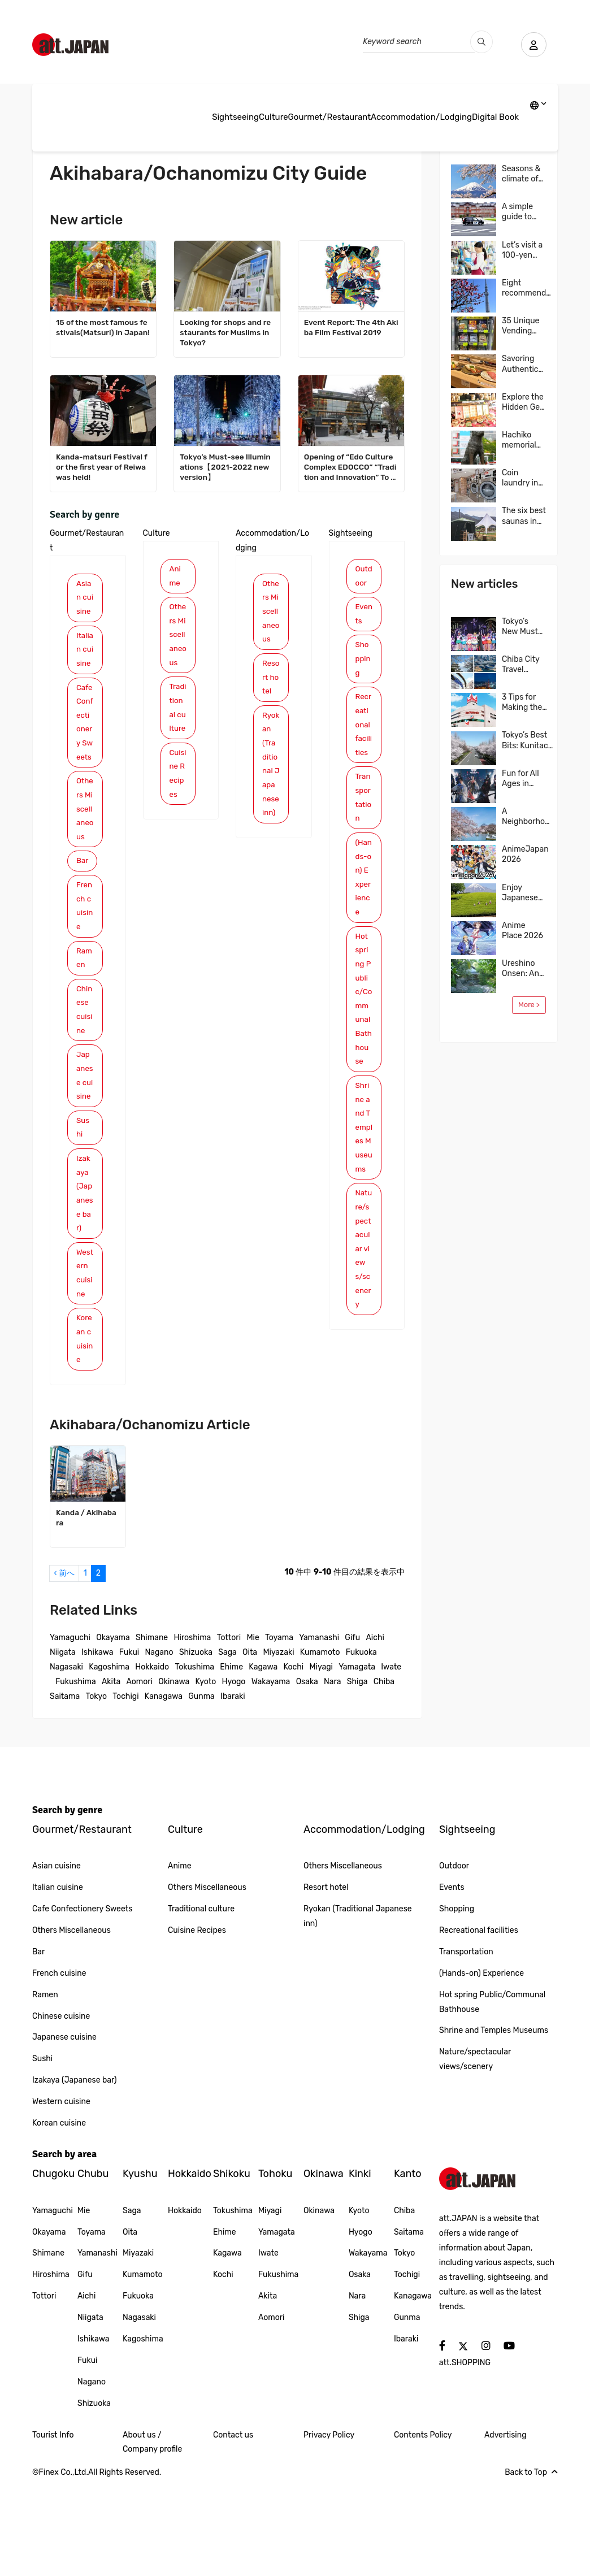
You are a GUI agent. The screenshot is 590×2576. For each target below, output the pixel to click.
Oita (249, 1745)
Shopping (363, 662)
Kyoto (206, 1774)
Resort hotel (270, 704)
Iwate (391, 1759)
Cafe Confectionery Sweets (84, 750)
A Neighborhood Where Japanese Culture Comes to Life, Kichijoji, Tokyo (528, 816)
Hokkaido (152, 1759)
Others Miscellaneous (84, 855)
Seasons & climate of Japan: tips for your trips (522, 174)
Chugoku (53, 2267)
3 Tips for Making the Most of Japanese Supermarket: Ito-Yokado (527, 702)
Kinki (360, 2267)
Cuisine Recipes (177, 812)
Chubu (93, 2267)
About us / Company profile (152, 2535)
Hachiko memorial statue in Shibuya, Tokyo (519, 440)
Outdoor (363, 577)
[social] (442, 2439)
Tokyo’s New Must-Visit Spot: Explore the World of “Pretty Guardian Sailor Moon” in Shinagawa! (523, 627)
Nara (332, 1774)
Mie (252, 1730)
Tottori (229, 1730)
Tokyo (96, 1789)
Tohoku (275, 2267)
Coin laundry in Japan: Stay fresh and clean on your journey (523, 478)
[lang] (538, 106)
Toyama (279, 1730)
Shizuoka (195, 1745)
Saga (227, 1745)
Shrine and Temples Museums (363, 1174)
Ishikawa (97, 1745)
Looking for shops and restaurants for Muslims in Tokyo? (226, 333)
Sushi (83, 1210)
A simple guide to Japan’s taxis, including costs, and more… (521, 212)
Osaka (307, 1774)
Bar (82, 917)
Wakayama (270, 1774)
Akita (111, 1774)
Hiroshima (192, 1730)
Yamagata (357, 1759)
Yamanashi (319, 1730)
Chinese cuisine (84, 1072)
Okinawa (173, 1774)
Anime (175, 577)
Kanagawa (164, 1789)
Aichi (375, 1730)
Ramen (84, 1018)
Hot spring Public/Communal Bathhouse (363, 1026)
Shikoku (231, 2267)
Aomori (139, 1774)
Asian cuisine (84, 598)
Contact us (233, 2527)
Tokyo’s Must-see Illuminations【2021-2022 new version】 (226, 467)
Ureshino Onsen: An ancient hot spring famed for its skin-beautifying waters (523, 969)
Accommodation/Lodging (421, 117)
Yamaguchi (70, 1730)
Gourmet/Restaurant (329, 117)
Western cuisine (84, 1362)
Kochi (293, 1759)
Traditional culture (178, 736)
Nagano (159, 1745)
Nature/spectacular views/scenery (363, 1309)
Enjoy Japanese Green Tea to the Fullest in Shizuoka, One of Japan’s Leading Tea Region (523, 893)
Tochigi (125, 1789)
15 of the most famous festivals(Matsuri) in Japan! (103, 333)
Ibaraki (232, 1789)
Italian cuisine (84, 660)
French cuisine (84, 964)
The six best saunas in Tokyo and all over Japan (524, 516)
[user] (532, 45)
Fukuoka (361, 1745)
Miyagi (320, 1759)
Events (362, 616)
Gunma (201, 1789)
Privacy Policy (328, 2527)
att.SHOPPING (465, 2455)
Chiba (384, 1774)
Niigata (63, 1745)
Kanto (408, 2267)
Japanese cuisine (83, 1148)
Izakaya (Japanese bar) (84, 1278)
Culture (273, 117)
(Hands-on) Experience (363, 890)
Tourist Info (52, 2527)
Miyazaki (278, 1745)
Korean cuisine (84, 1431)
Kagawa (263, 1759)
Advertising (505, 2527)
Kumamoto (320, 1745)
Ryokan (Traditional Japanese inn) (270, 809)
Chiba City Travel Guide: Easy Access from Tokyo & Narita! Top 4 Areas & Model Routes (523, 664)
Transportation (363, 808)
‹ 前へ (64, 1666)
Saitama (65, 1789)
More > (529, 1004)
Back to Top (531, 2565)
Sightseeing (235, 117)
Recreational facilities (363, 731)
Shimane (152, 1730)
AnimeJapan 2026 (525, 854)
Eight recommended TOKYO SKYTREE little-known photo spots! (529, 288)
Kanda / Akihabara (87, 1611)
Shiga (357, 1774)
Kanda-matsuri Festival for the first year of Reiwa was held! (103, 467)
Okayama (112, 1730)
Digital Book (495, 117)
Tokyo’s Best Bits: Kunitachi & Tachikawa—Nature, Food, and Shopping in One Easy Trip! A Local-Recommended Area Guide (529, 740)
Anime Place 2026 (522, 930)
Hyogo (234, 1774)
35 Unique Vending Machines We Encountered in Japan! (525, 326)
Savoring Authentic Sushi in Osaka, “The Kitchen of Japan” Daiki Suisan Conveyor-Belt (523, 364)
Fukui (129, 1745)
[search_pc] (478, 42)
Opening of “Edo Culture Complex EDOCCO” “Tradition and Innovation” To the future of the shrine (351, 467)
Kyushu (140, 2267)
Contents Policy (423, 2527)
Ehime (231, 1759)
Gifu (352, 1730)
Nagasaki (66, 1759)
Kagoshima (109, 1759)
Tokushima (194, 1759)
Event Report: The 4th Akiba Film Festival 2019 (349, 327)
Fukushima (75, 1774)
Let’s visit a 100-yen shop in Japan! (522, 250)
